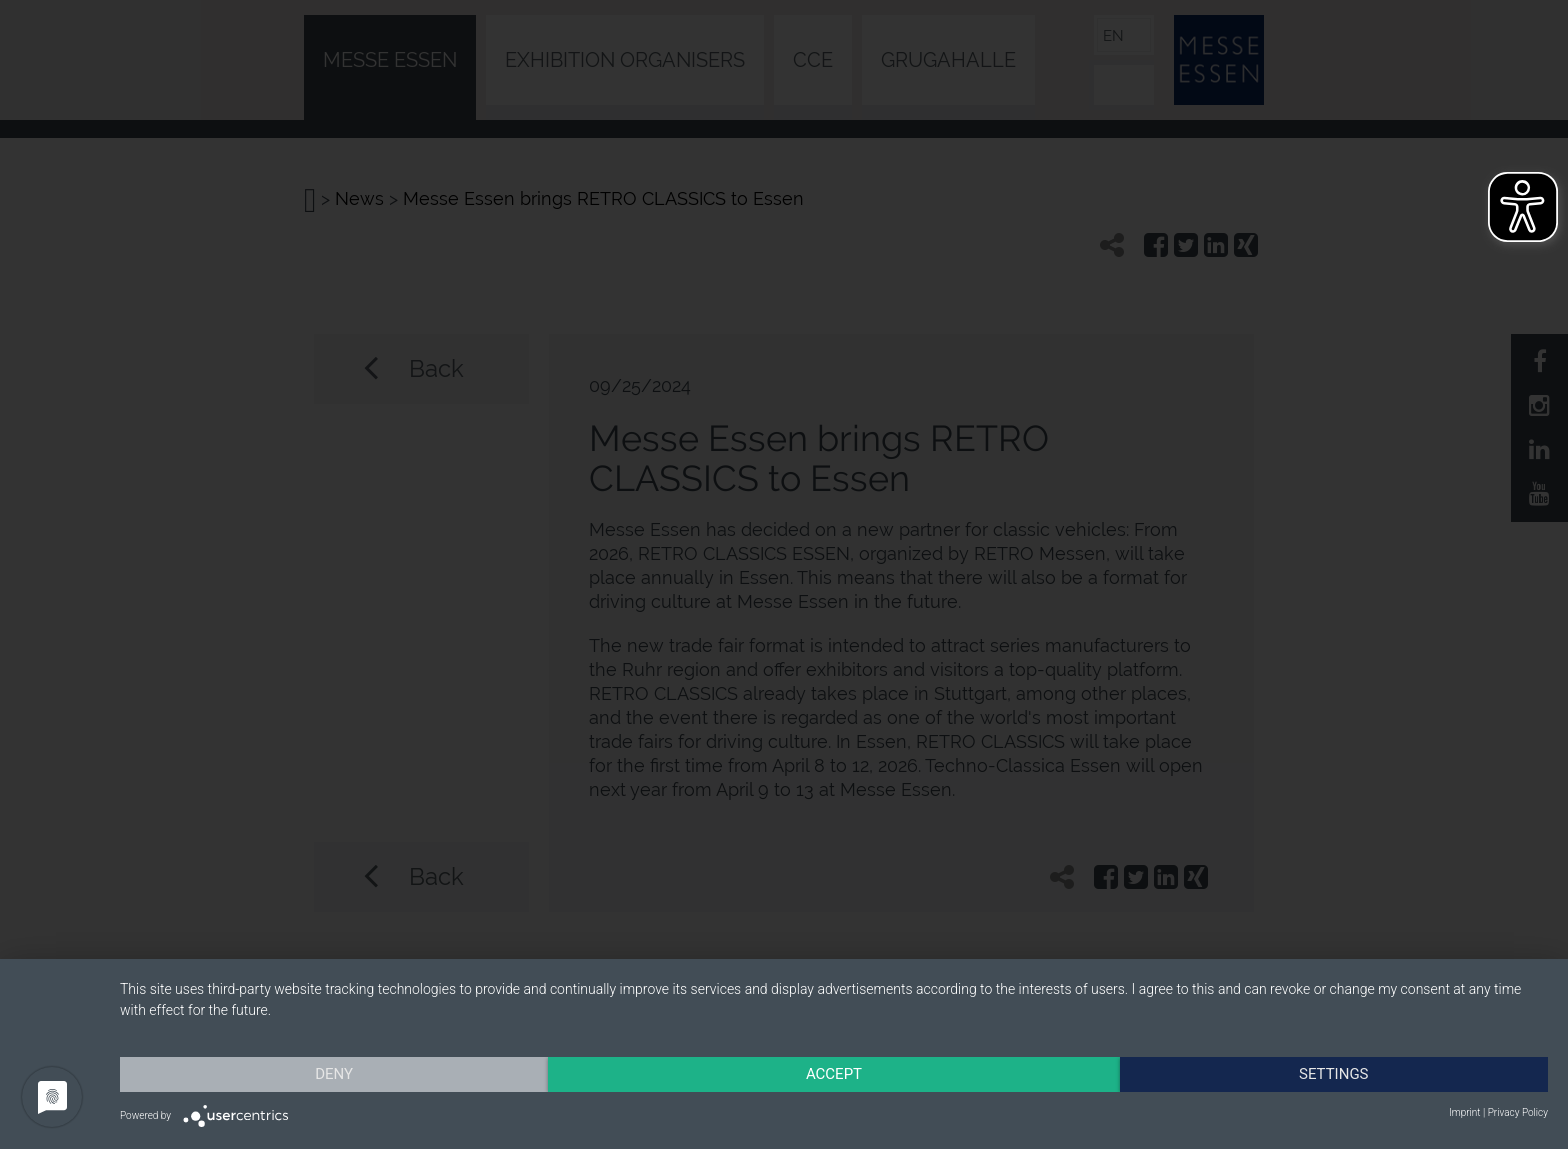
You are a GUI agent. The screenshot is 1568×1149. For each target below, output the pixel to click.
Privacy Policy (1518, 1112)
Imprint (1464, 1112)
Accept (834, 1074)
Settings (1334, 1074)
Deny (334, 1074)
